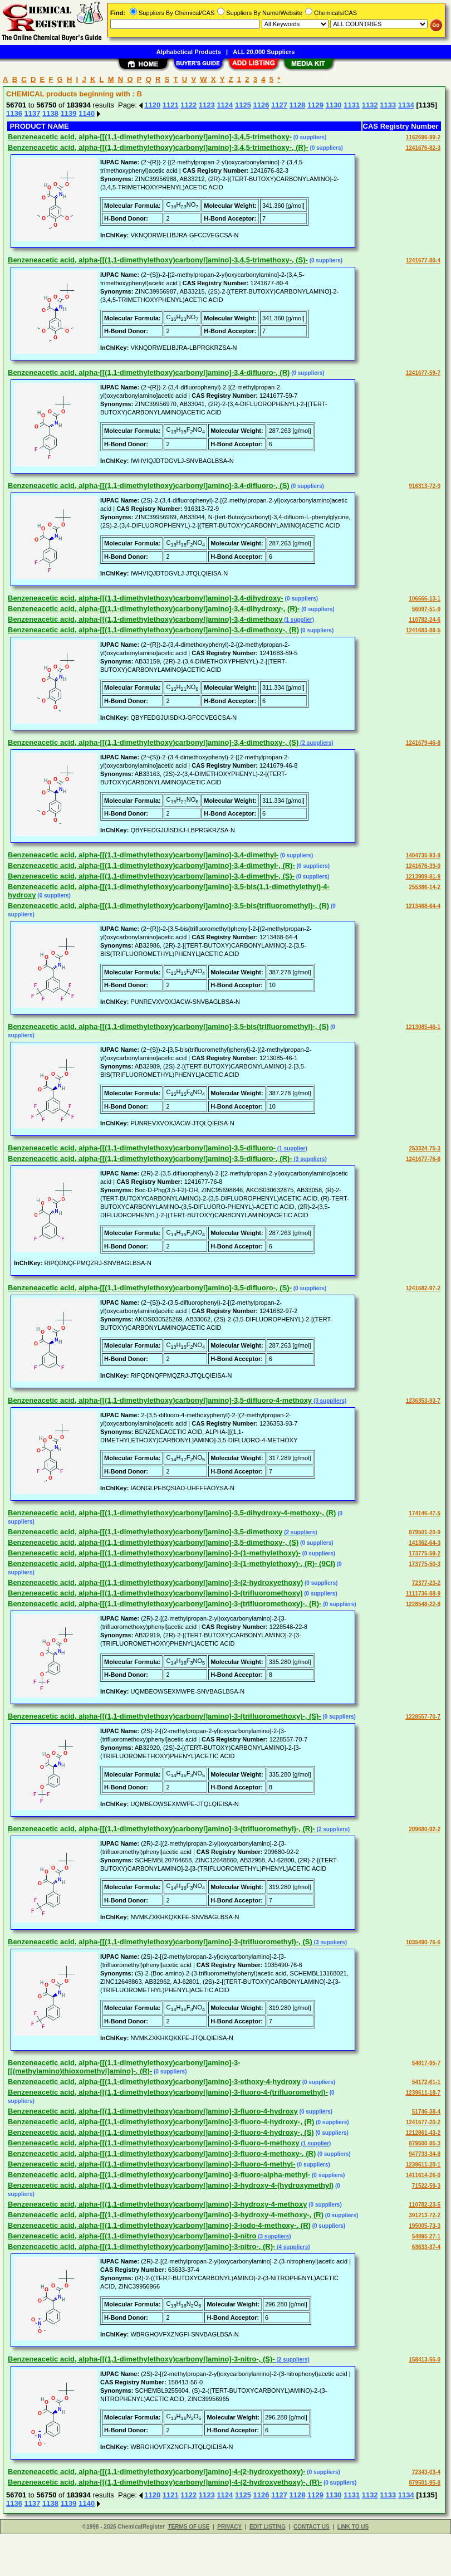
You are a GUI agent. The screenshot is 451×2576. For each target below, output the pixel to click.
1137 (32, 113)
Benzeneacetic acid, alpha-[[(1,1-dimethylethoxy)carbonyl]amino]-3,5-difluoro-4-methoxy (160, 1400)
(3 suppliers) (309, 1159)
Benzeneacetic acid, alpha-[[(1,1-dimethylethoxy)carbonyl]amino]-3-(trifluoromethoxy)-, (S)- (164, 1716)
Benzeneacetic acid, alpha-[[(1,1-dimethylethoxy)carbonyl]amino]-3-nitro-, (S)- (141, 2359)
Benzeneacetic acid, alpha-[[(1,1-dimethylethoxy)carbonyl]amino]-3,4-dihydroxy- (145, 598)
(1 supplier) (298, 620)
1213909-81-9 (423, 877)
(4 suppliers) (292, 2247)
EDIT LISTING (267, 2527)
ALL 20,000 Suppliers (264, 51)
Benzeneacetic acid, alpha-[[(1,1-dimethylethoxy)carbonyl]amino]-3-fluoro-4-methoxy (154, 2143)
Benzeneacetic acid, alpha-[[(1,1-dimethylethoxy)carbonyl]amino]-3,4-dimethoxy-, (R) (153, 630)
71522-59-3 (426, 2186)
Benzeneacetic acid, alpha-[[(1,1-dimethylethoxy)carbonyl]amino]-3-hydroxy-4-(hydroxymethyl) (171, 2185)
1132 (370, 105)
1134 (406, 105)
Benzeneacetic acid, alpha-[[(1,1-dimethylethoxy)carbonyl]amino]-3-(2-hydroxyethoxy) (155, 1582)
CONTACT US (311, 2527)
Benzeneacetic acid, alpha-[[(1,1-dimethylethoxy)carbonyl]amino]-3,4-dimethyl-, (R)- (151, 865)
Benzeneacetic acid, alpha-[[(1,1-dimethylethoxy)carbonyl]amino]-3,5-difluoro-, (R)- (150, 1158)
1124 (225, 105)
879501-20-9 (424, 1532)
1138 (50, 113)
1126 (261, 105)
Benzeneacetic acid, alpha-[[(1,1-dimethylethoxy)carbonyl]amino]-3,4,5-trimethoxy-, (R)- (158, 147)
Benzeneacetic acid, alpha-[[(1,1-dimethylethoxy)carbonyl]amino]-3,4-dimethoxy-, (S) (153, 742)
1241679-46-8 (423, 743)
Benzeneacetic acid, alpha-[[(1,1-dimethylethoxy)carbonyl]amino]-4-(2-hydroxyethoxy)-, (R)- (165, 2482)
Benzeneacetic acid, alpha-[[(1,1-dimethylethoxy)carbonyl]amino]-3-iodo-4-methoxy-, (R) (159, 2225)
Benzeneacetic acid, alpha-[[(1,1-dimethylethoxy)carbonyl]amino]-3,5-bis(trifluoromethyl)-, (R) (168, 905)
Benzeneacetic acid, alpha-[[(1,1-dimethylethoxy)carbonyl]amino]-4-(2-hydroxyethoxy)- (157, 2471)
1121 (171, 105)
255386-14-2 (424, 887)
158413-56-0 (424, 2360)
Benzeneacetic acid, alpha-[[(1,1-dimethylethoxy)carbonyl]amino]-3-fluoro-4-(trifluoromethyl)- (168, 2092)
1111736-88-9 (423, 1594)
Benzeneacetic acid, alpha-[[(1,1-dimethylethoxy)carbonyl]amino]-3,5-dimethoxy (145, 1532)
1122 (188, 105)
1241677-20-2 (423, 2122)
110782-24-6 (424, 620)
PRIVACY (229, 2527)
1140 (87, 113)
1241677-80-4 (423, 260)
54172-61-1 (426, 2082)
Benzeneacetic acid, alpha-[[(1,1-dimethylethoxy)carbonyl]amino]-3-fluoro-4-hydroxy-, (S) (161, 2132)
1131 (352, 105)
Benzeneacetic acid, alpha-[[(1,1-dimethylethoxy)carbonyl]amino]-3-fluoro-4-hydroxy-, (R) (161, 2122)
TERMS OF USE (188, 2527)
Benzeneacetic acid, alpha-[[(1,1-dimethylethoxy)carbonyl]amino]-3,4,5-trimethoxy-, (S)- (158, 260)
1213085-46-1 (423, 1027)
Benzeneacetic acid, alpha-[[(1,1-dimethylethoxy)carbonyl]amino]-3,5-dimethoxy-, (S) (153, 1542)
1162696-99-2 (423, 137)
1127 (279, 105)
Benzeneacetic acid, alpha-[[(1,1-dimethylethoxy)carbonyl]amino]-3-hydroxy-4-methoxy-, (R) (165, 2215)
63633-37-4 (426, 2247)
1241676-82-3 (423, 148)
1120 (152, 105)
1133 (388, 105)
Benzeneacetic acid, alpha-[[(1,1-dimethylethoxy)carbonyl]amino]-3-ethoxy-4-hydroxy (154, 2081)
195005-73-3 (424, 2226)
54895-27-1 (426, 2236)
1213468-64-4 (423, 906)
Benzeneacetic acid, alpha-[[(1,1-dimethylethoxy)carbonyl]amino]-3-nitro (132, 2236)
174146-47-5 (424, 1513)
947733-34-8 (424, 2154)
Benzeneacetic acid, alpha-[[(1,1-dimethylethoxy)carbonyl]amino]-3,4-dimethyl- (143, 855)
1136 (14, 113)
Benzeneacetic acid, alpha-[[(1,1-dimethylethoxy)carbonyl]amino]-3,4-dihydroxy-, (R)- (154, 608)
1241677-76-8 (423, 1159)
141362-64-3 (424, 1543)
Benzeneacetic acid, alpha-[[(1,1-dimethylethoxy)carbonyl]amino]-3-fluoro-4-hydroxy (153, 2111)
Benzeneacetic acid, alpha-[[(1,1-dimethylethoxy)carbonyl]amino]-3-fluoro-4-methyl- (151, 2164)
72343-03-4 (426, 2472)
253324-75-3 (424, 1148)
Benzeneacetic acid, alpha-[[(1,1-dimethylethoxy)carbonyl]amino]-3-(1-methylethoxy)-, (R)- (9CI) (171, 1563)
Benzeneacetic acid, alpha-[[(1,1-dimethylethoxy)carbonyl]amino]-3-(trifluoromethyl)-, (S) (160, 1942)
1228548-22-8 (423, 1604)
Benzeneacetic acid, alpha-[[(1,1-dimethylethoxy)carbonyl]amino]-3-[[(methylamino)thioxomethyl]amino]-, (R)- (124, 2066)
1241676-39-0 (423, 866)
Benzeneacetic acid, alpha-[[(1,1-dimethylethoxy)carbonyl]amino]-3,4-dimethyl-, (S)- (151, 876)
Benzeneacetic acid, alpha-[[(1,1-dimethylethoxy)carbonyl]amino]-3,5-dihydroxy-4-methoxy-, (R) (172, 1513)
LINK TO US (353, 2527)
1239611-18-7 (423, 2093)
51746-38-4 (426, 2112)
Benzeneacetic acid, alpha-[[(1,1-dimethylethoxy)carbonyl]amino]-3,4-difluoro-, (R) (149, 372)
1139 (69, 113)
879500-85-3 (424, 2143)
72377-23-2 (426, 1583)
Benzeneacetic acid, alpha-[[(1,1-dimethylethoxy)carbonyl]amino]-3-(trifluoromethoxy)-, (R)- (164, 1603)
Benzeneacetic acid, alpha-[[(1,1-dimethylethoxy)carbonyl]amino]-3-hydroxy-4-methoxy (157, 2204)
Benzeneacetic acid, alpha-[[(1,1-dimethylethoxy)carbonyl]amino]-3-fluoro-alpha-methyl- (159, 2174)
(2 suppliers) (315, 743)
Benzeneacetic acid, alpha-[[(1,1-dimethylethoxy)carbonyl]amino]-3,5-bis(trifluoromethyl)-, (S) (168, 1026)
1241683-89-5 (423, 630)
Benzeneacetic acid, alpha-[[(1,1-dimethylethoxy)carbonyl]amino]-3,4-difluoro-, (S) (149, 485)
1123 (207, 105)
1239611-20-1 (423, 2165)
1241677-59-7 (423, 373)
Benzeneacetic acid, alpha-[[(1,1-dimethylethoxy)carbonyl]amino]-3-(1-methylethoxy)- (154, 1553)
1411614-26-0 (423, 2175)
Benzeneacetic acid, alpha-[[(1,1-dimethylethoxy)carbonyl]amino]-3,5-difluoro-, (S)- (150, 1288)
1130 (334, 105)
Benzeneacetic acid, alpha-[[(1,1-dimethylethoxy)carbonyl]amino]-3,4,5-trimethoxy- (150, 137)
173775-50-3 (424, 1564)
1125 (243, 105)
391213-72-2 (424, 2215)
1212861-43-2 (423, 2133)
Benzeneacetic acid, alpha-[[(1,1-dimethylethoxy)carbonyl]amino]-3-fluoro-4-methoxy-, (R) (162, 2153)
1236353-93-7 (423, 1401)
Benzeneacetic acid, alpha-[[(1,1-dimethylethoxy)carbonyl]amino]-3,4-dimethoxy (145, 619)
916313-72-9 (424, 486)
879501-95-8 (424, 2483)
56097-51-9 (426, 609)
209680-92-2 (424, 1829)
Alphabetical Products (188, 51)
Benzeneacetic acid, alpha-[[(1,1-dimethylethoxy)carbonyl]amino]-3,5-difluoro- (142, 1148)
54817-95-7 (426, 2063)
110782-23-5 (424, 2205)
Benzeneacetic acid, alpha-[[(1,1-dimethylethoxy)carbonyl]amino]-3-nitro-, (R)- (141, 2246)
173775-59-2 (424, 1553)
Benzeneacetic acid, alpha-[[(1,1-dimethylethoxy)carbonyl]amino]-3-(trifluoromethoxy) (155, 1593)
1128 (298, 105)
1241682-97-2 (423, 1288)
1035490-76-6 (423, 1942)
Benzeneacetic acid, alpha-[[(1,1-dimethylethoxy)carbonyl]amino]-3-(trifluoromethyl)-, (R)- (161, 1828)
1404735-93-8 (423, 855)
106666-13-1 (424, 599)
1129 (315, 105)
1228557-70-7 (423, 1717)
